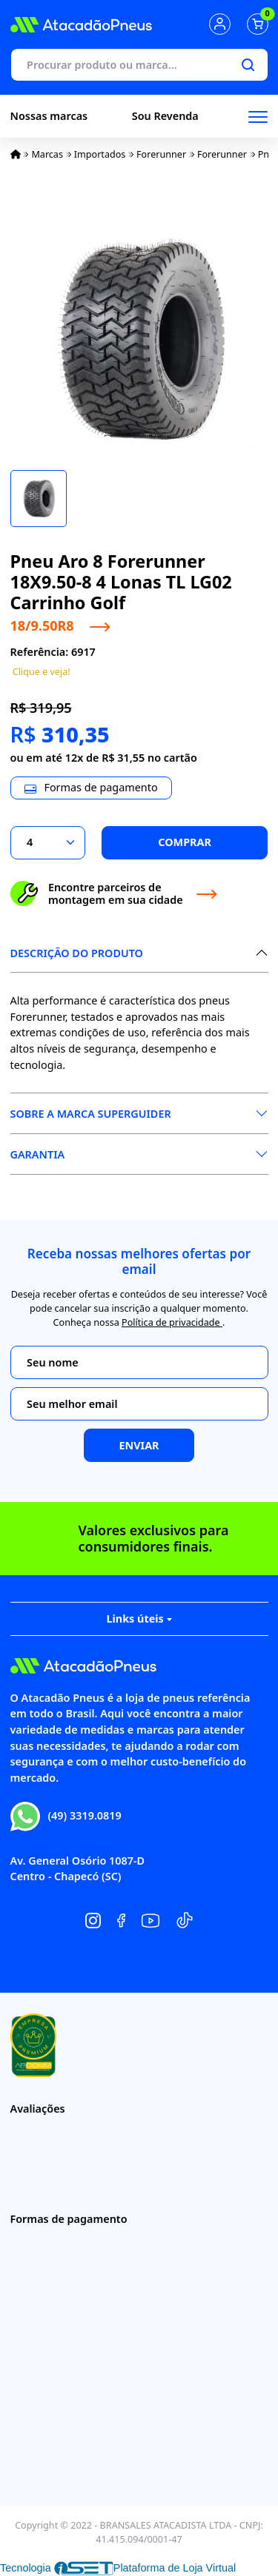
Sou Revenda (165, 116)
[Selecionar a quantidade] (48, 842)
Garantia (37, 1154)
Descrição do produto (76, 953)
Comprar (184, 842)
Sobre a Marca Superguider (90, 1114)
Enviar (139, 1445)
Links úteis (138, 1618)
